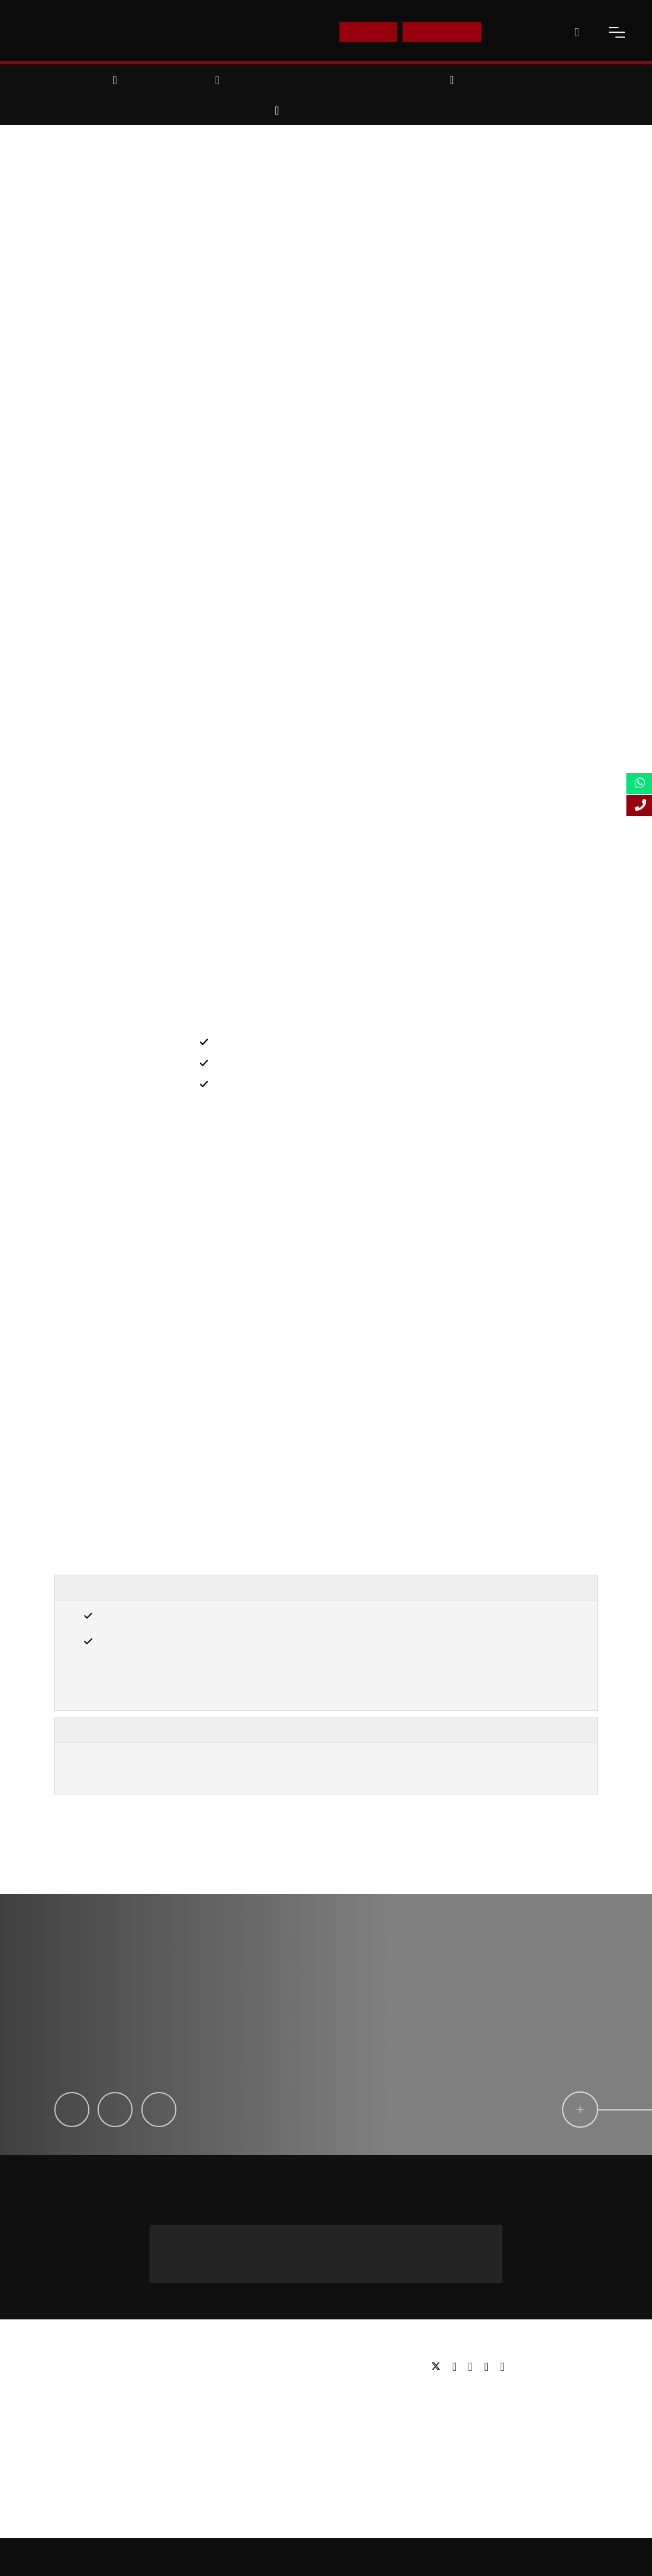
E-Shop (367, 32)
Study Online (266, 2437)
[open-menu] (616, 32)
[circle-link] (532, 2109)
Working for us (82, 2419)
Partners (71, 2401)
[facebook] (457, 2367)
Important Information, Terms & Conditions (177, 1729)
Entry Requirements (118, 1588)
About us (71, 2366)
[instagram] (502, 2367)
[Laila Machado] (115, 2109)
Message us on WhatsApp (238, 2236)
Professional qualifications (291, 2419)
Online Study (379, 2557)
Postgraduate (267, 2384)
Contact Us (522, 32)
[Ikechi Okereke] (71, 2109)
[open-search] (577, 32)
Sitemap (328, 2557)
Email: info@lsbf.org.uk (473, 2411)
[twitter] (438, 2367)
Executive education (280, 2401)
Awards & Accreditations (101, 2384)
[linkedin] (473, 2367)
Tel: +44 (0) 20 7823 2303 (478, 2393)
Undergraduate (270, 2366)
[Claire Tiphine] (158, 2109)
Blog (63, 2437)
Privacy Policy (494, 2557)
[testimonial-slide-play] (326, 2025)
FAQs (65, 2454)
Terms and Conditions (567, 2557)
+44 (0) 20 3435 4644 (325, 2259)
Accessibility (436, 2557)
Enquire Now (442, 32)
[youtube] (489, 2367)
